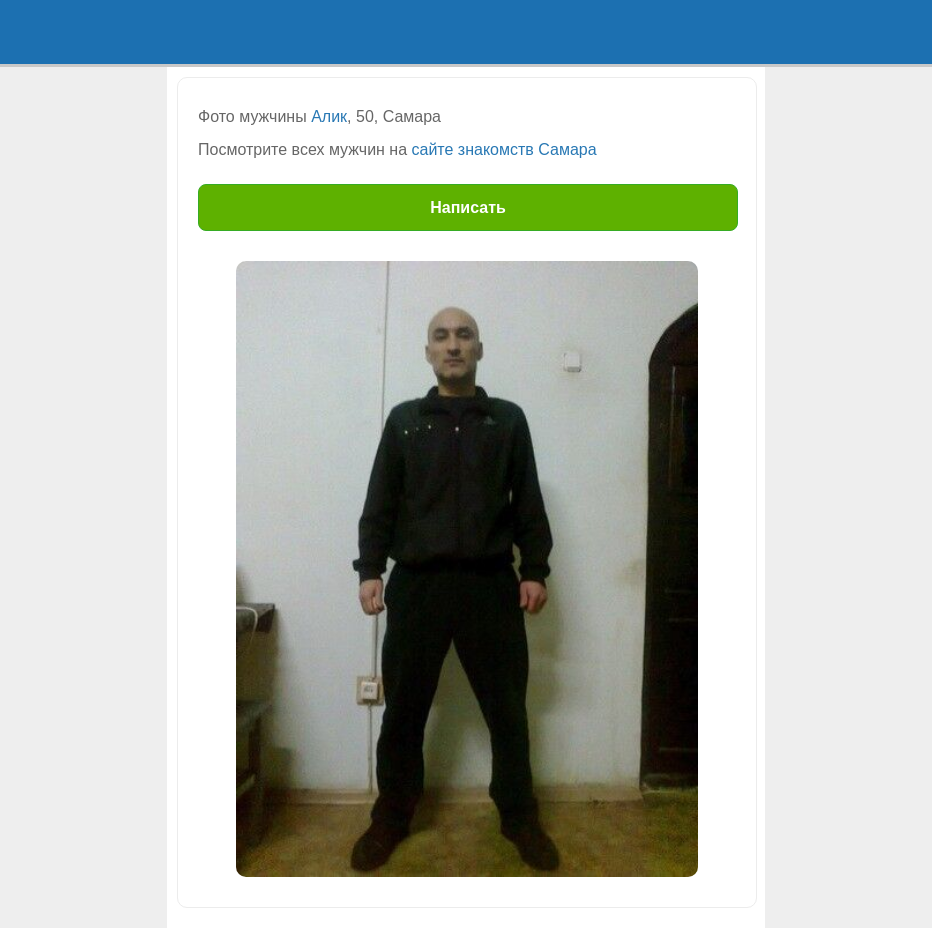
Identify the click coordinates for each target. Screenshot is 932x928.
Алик (329, 116)
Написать (468, 207)
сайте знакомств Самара (504, 149)
